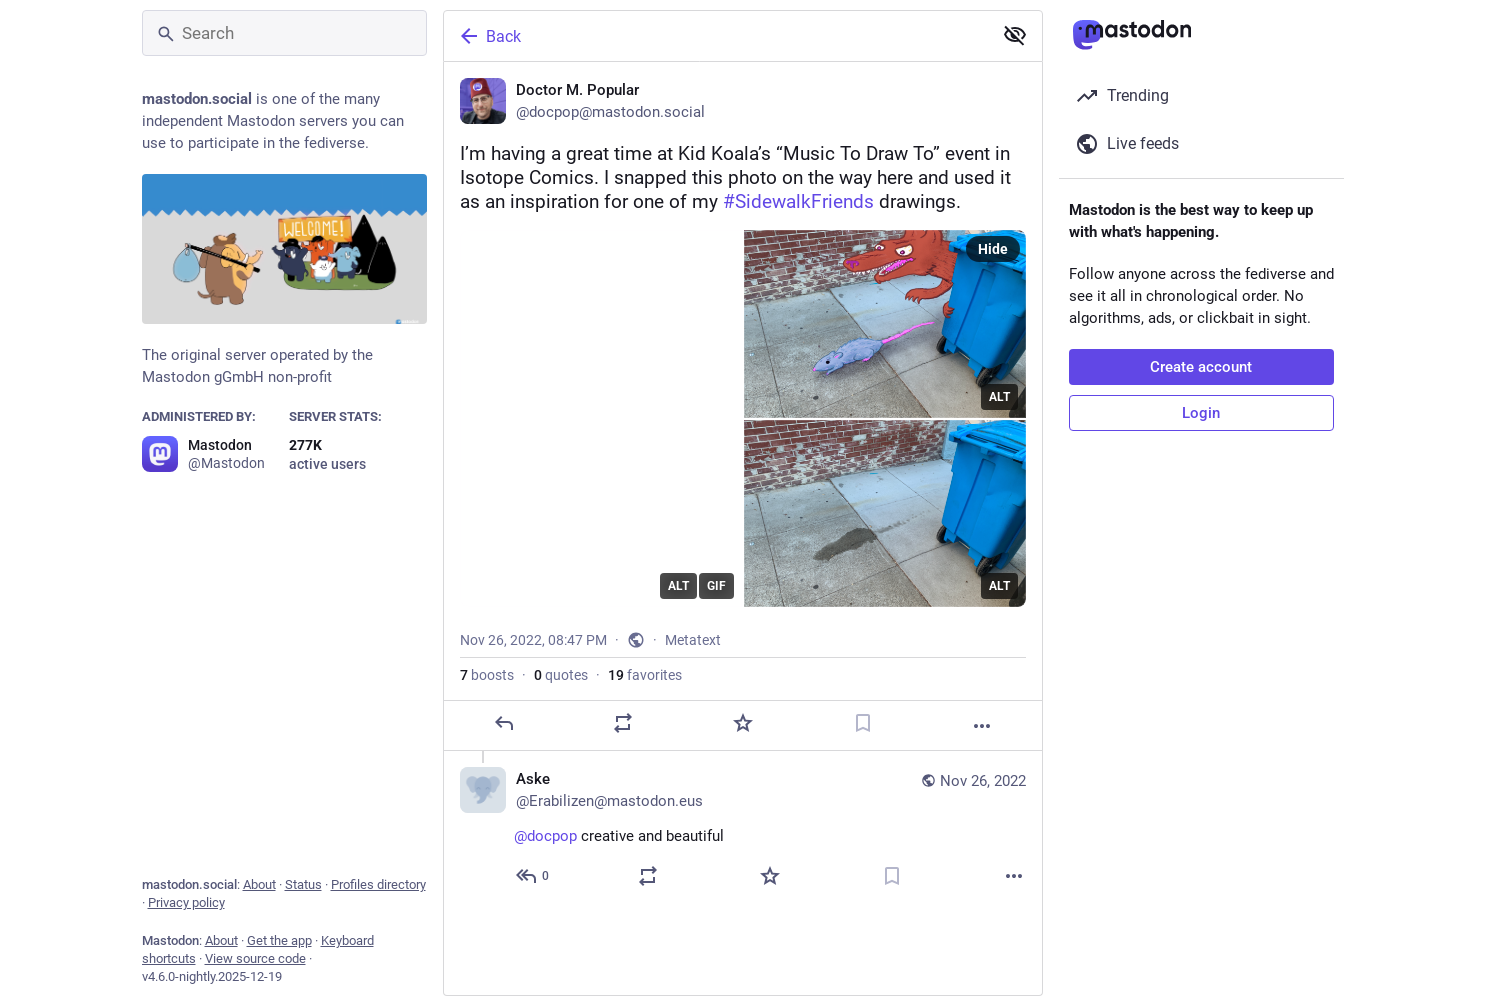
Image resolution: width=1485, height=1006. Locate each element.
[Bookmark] (862, 723)
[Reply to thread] (533, 876)
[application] (601, 418)
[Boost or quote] (623, 723)
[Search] (284, 33)
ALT (678, 586)
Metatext (693, 640)
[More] (982, 726)
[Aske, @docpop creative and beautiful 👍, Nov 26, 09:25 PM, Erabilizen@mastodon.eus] (743, 830)
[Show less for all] (1015, 35)
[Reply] (503, 723)
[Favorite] (742, 723)
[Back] (716, 36)
